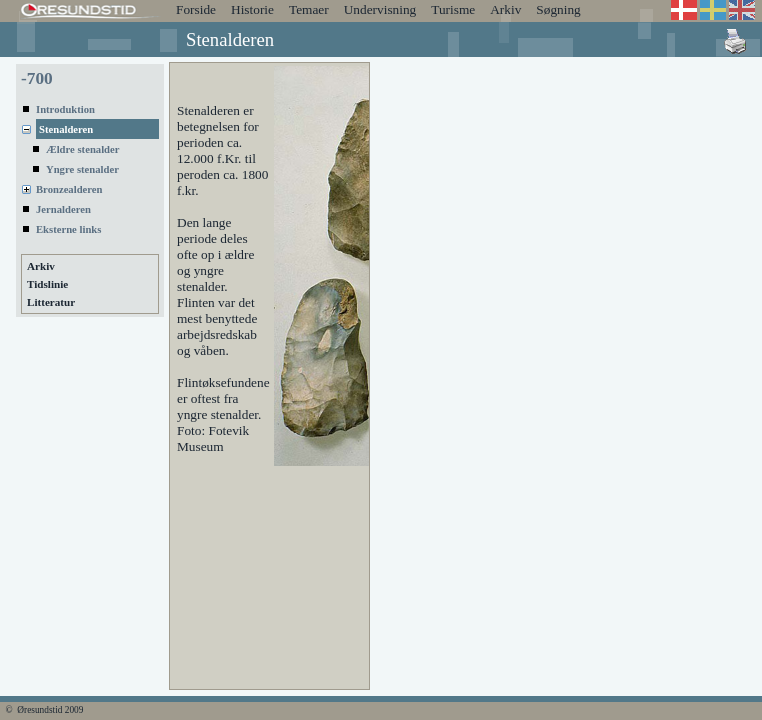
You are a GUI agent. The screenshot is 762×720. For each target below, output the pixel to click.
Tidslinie (47, 284)
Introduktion (65, 109)
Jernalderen (63, 209)
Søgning (558, 9)
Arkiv (505, 9)
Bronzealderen (69, 189)
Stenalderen (66, 129)
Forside (196, 9)
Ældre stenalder (83, 149)
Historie (252, 9)
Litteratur (51, 302)
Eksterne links (68, 229)
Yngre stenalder (82, 169)
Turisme (453, 9)
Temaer (309, 9)
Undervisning (380, 9)
